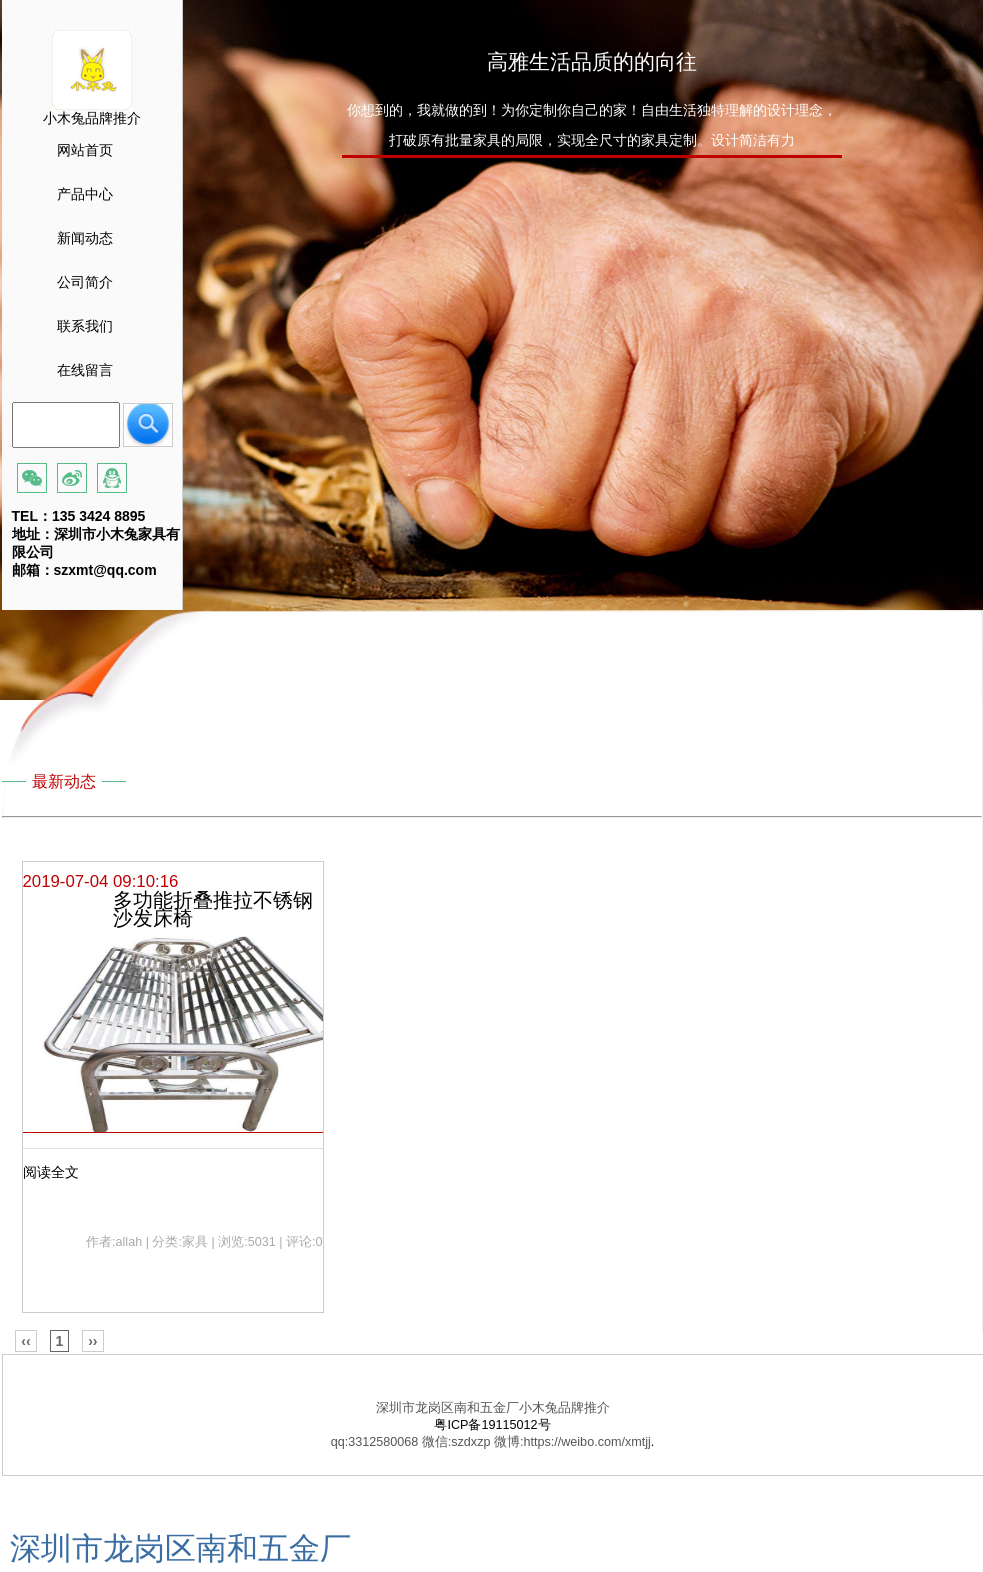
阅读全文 (51, 1172)
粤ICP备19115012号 (492, 1425)
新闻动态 (85, 238)
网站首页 (85, 150)
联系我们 (85, 326)
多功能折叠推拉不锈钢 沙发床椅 (213, 909)
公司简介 (85, 282)
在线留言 (85, 370)
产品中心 (85, 194)
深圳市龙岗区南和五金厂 (180, 1548)
